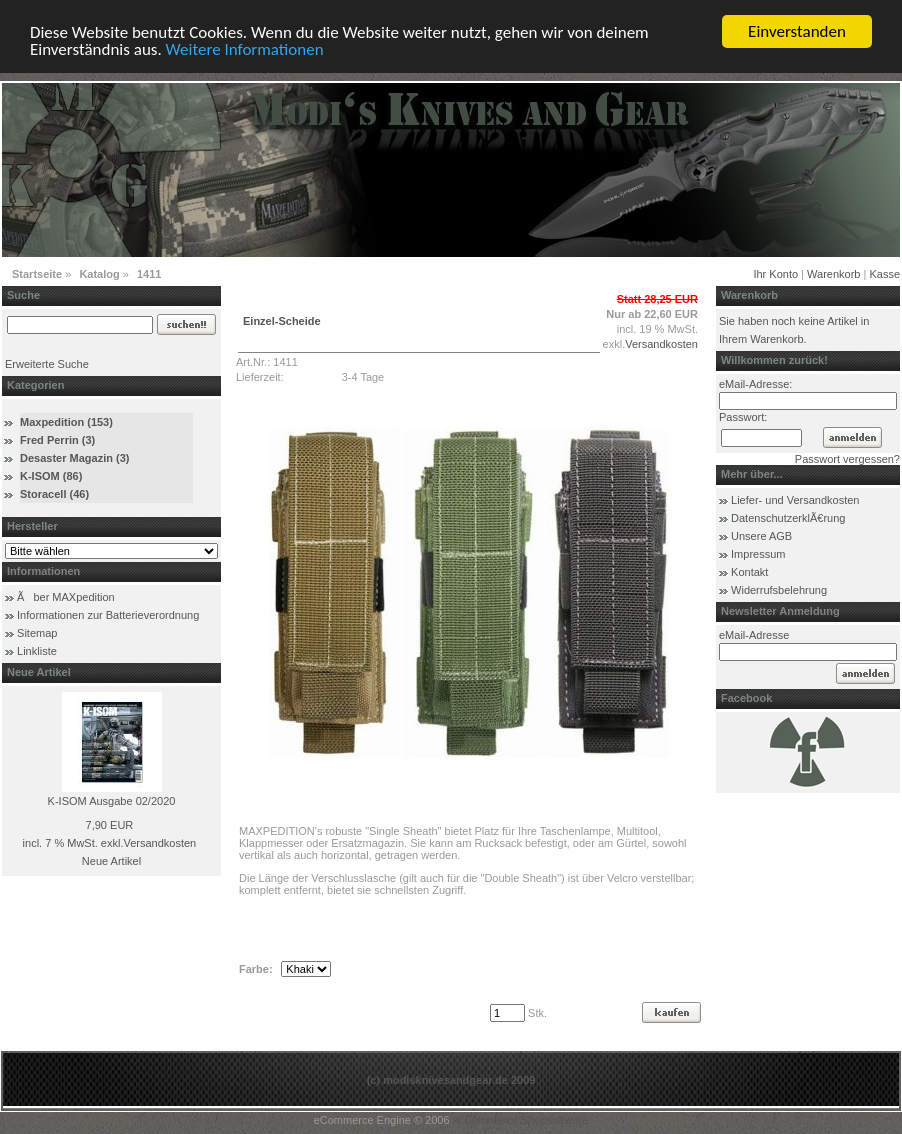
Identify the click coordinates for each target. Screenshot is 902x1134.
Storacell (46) (54, 494)
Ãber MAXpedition (66, 597)
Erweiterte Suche (47, 364)
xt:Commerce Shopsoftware (521, 1120)
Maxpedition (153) (66, 422)
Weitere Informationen (245, 49)
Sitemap (37, 633)
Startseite (37, 274)
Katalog (99, 274)
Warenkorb (833, 274)
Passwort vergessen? (847, 459)
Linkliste (37, 651)
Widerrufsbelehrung (779, 590)
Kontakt (749, 572)
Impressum (758, 554)
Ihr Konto (775, 274)
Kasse (884, 274)
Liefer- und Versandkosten (795, 500)
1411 (149, 274)
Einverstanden (797, 31)
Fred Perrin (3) (57, 440)
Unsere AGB (761, 536)
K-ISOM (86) (51, 476)
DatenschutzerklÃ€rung (788, 518)
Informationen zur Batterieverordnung (108, 615)
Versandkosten (159, 843)
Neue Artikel (111, 861)
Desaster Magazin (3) (74, 458)
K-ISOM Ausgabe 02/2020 (112, 801)
